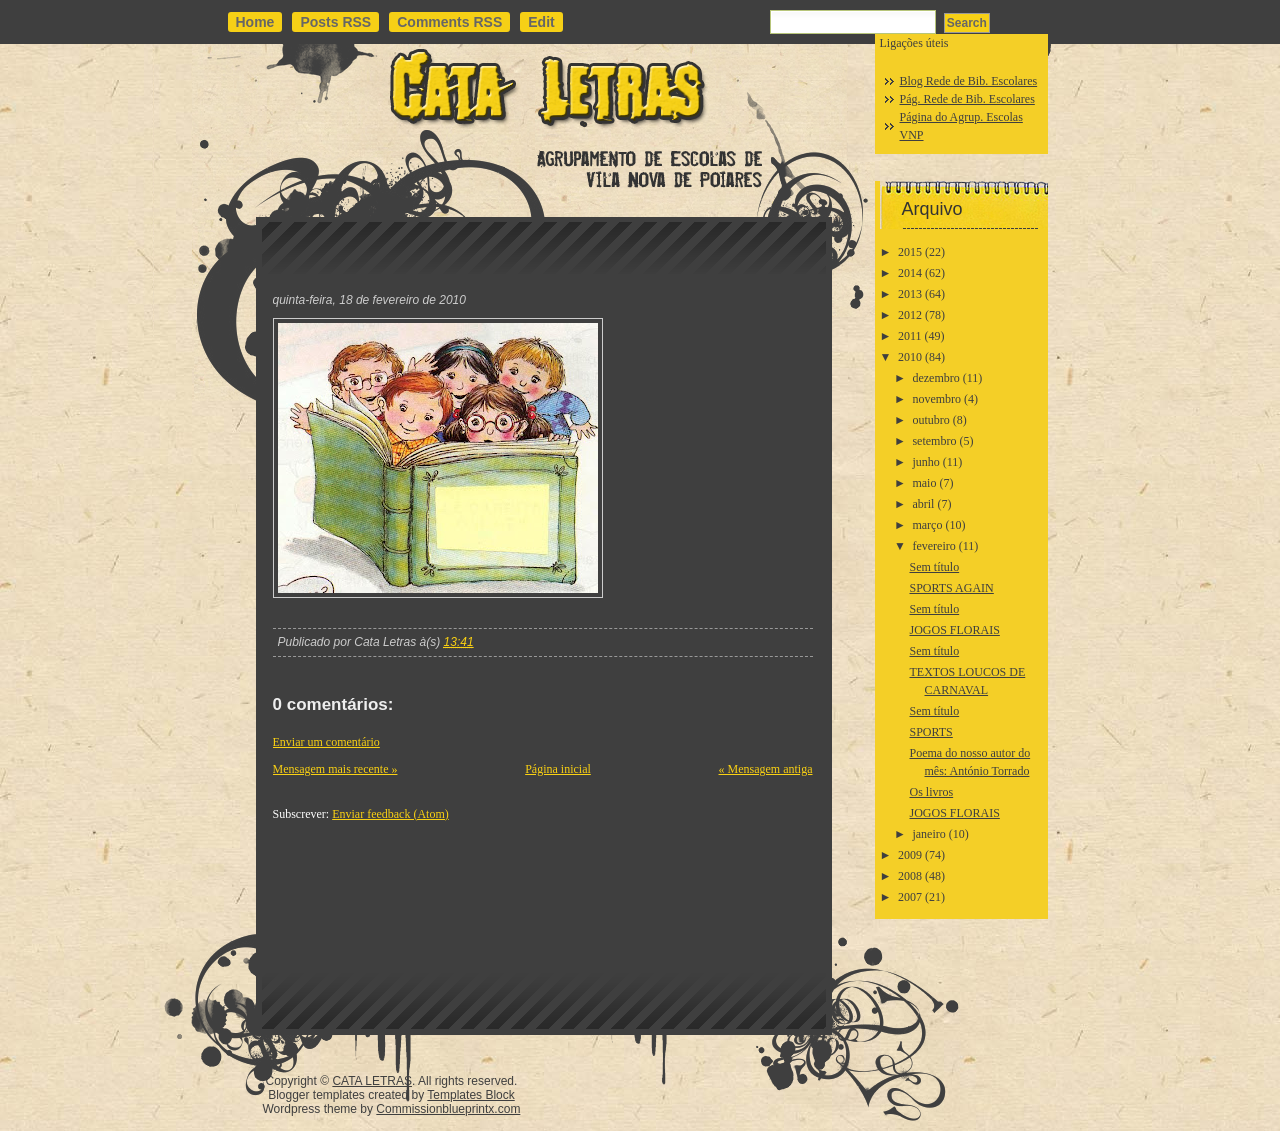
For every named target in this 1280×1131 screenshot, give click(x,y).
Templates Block (470, 1095)
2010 (910, 357)
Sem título (934, 567)
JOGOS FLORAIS (954, 630)
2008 (910, 876)
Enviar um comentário (326, 742)
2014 (910, 273)
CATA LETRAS (372, 1081)
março (927, 525)
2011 (910, 336)
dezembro (935, 378)
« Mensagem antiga (766, 769)
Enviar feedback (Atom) (390, 814)
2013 (910, 294)
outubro (930, 420)
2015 (910, 252)
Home (255, 22)
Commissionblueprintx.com (448, 1109)
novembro (936, 399)
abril (923, 504)
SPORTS (930, 732)
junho (925, 462)
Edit (541, 22)
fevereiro (933, 546)
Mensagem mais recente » (335, 769)
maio (924, 483)
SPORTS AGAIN (951, 588)
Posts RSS (335, 22)
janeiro (928, 834)
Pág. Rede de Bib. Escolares (967, 99)
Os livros (931, 792)
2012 (910, 315)
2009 (910, 855)
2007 (910, 897)
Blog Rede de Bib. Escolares (969, 81)
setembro (934, 441)
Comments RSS (449, 22)
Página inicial (558, 769)
